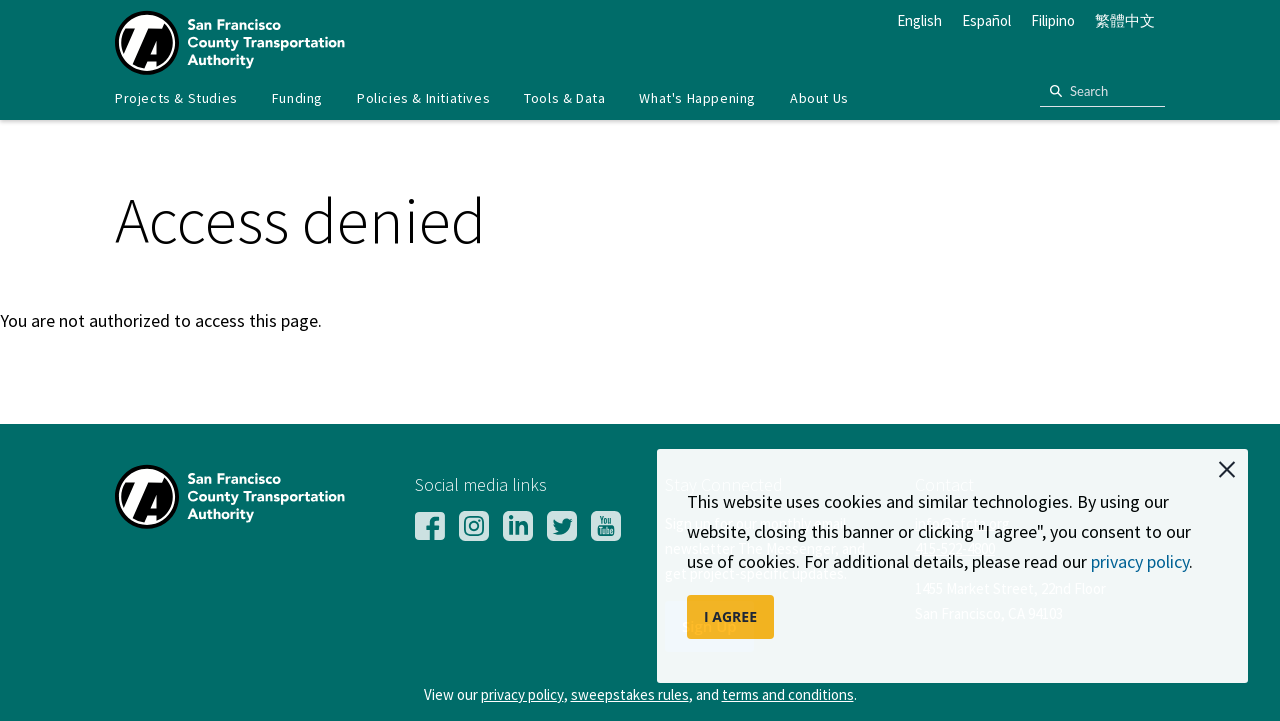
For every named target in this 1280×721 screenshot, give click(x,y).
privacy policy (1140, 561)
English (919, 20)
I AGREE (730, 616)
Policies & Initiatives (423, 98)
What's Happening (697, 98)
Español (986, 20)
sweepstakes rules (630, 694)
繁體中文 (1125, 20)
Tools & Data (564, 98)
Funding (297, 98)
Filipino (1053, 20)
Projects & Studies (176, 98)
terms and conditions (788, 694)
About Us (819, 98)
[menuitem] (176, 98)
